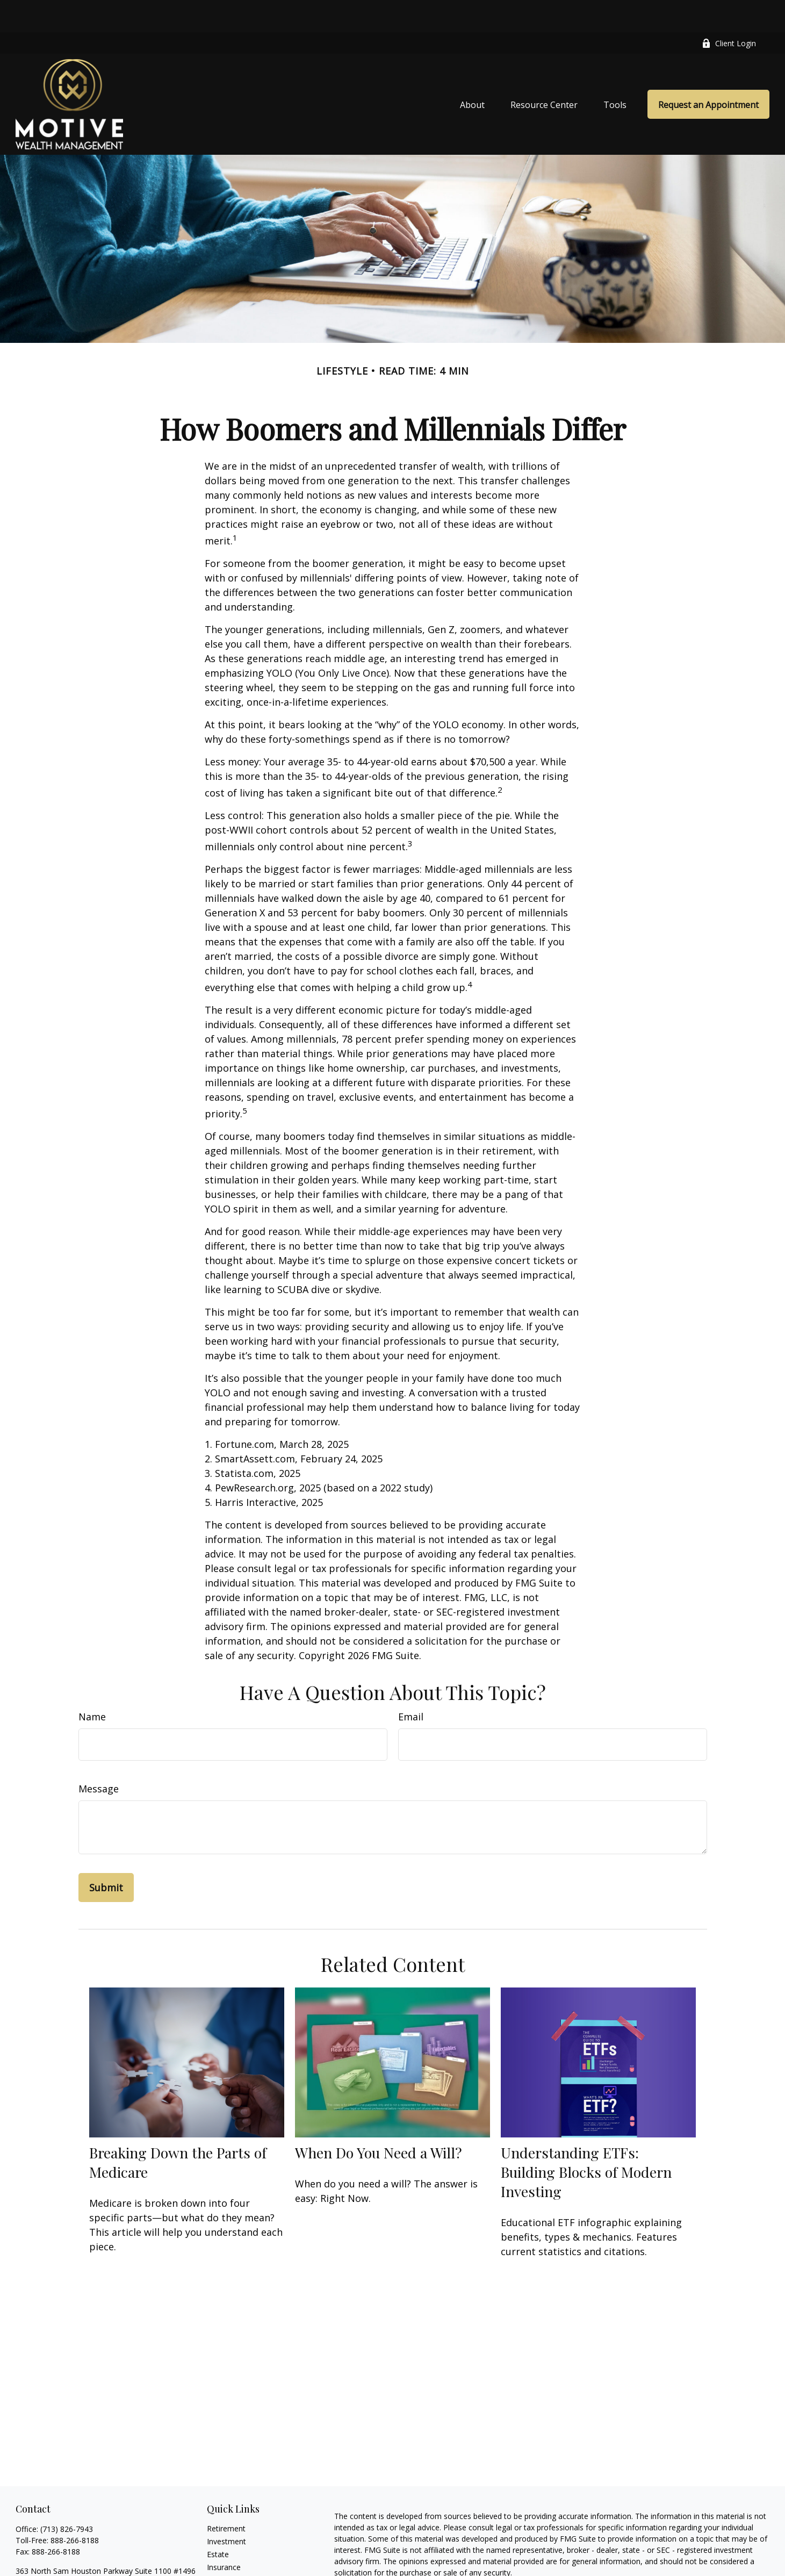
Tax (213, 2548)
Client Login (729, 11)
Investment (226, 2509)
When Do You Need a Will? (378, 2120)
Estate (218, 2522)
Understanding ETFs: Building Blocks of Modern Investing (586, 2140)
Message (98, 1756)
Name (92, 1684)
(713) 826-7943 (66, 2497)
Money (219, 2561)
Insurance (224, 2535)
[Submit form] (106, 1855)
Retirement (226, 2496)
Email (410, 1684)
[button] (472, 72)
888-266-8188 (75, 2508)
